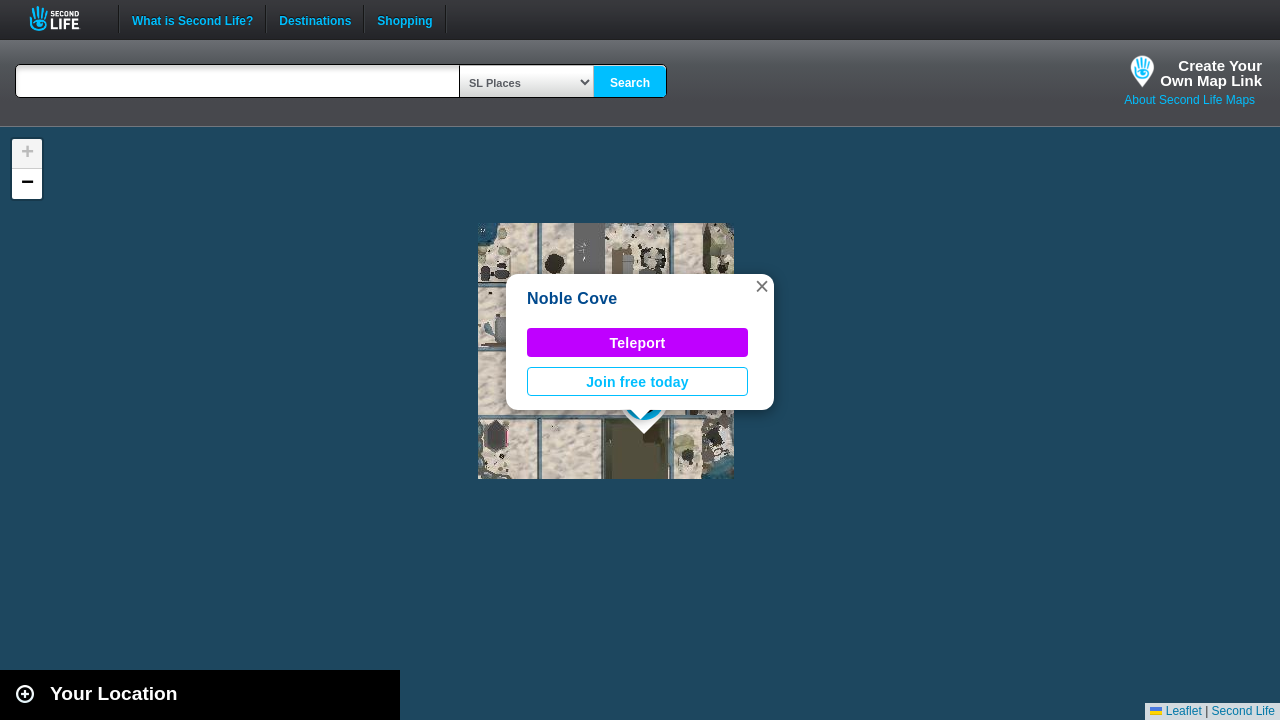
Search (630, 83)
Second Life (65, 18)
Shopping (404, 19)
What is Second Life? (192, 19)
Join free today (637, 382)
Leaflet (1175, 711)
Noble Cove (572, 298)
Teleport (638, 343)
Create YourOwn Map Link (1211, 73)
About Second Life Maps (1189, 100)
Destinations (315, 19)
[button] (762, 286)
